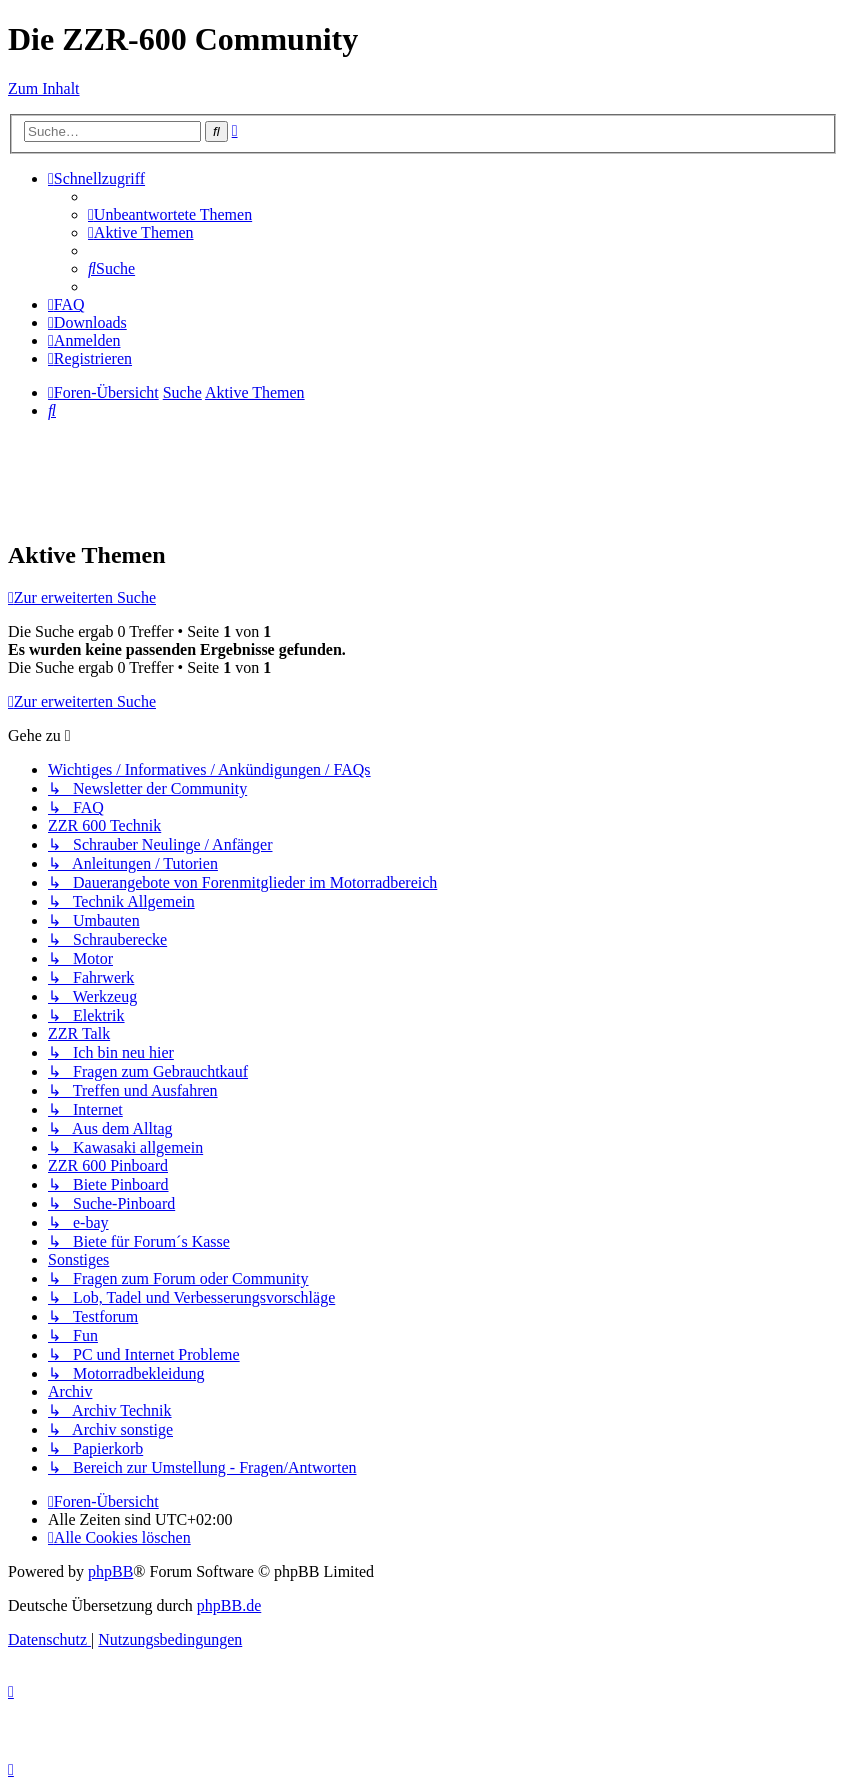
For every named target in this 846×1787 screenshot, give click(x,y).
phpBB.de (229, 1605)
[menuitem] (170, 214)
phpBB (110, 1571)
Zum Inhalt (44, 88)
